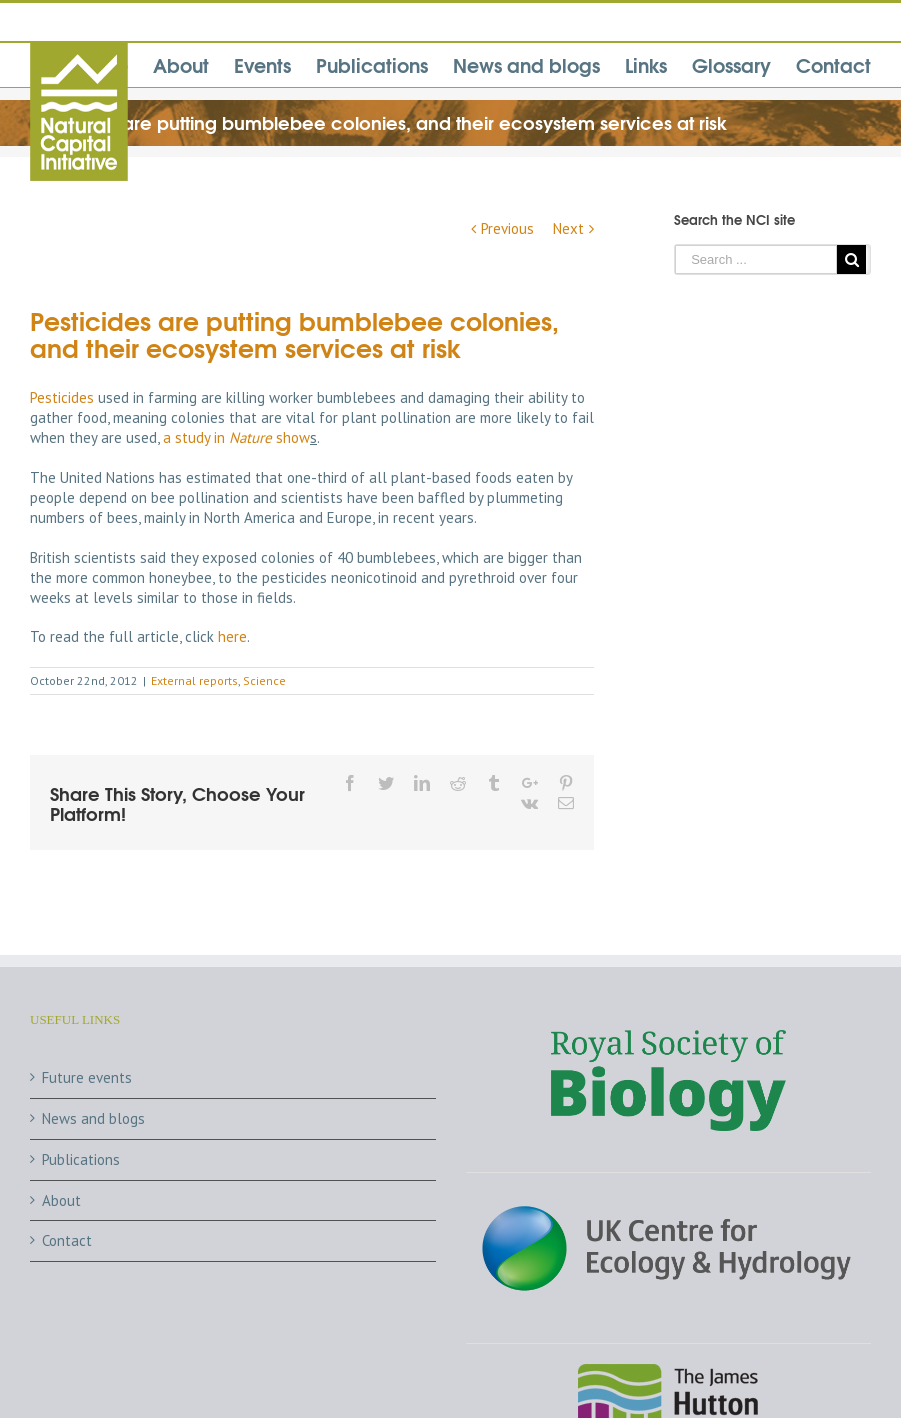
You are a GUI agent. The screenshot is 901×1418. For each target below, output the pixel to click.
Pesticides (62, 397)
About (61, 1200)
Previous (507, 228)
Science (264, 680)
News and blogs (93, 1118)
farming (172, 397)
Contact (67, 1240)
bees (122, 517)
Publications (81, 1159)
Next (568, 228)
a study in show (236, 437)
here (232, 636)
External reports (194, 680)
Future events (87, 1077)
